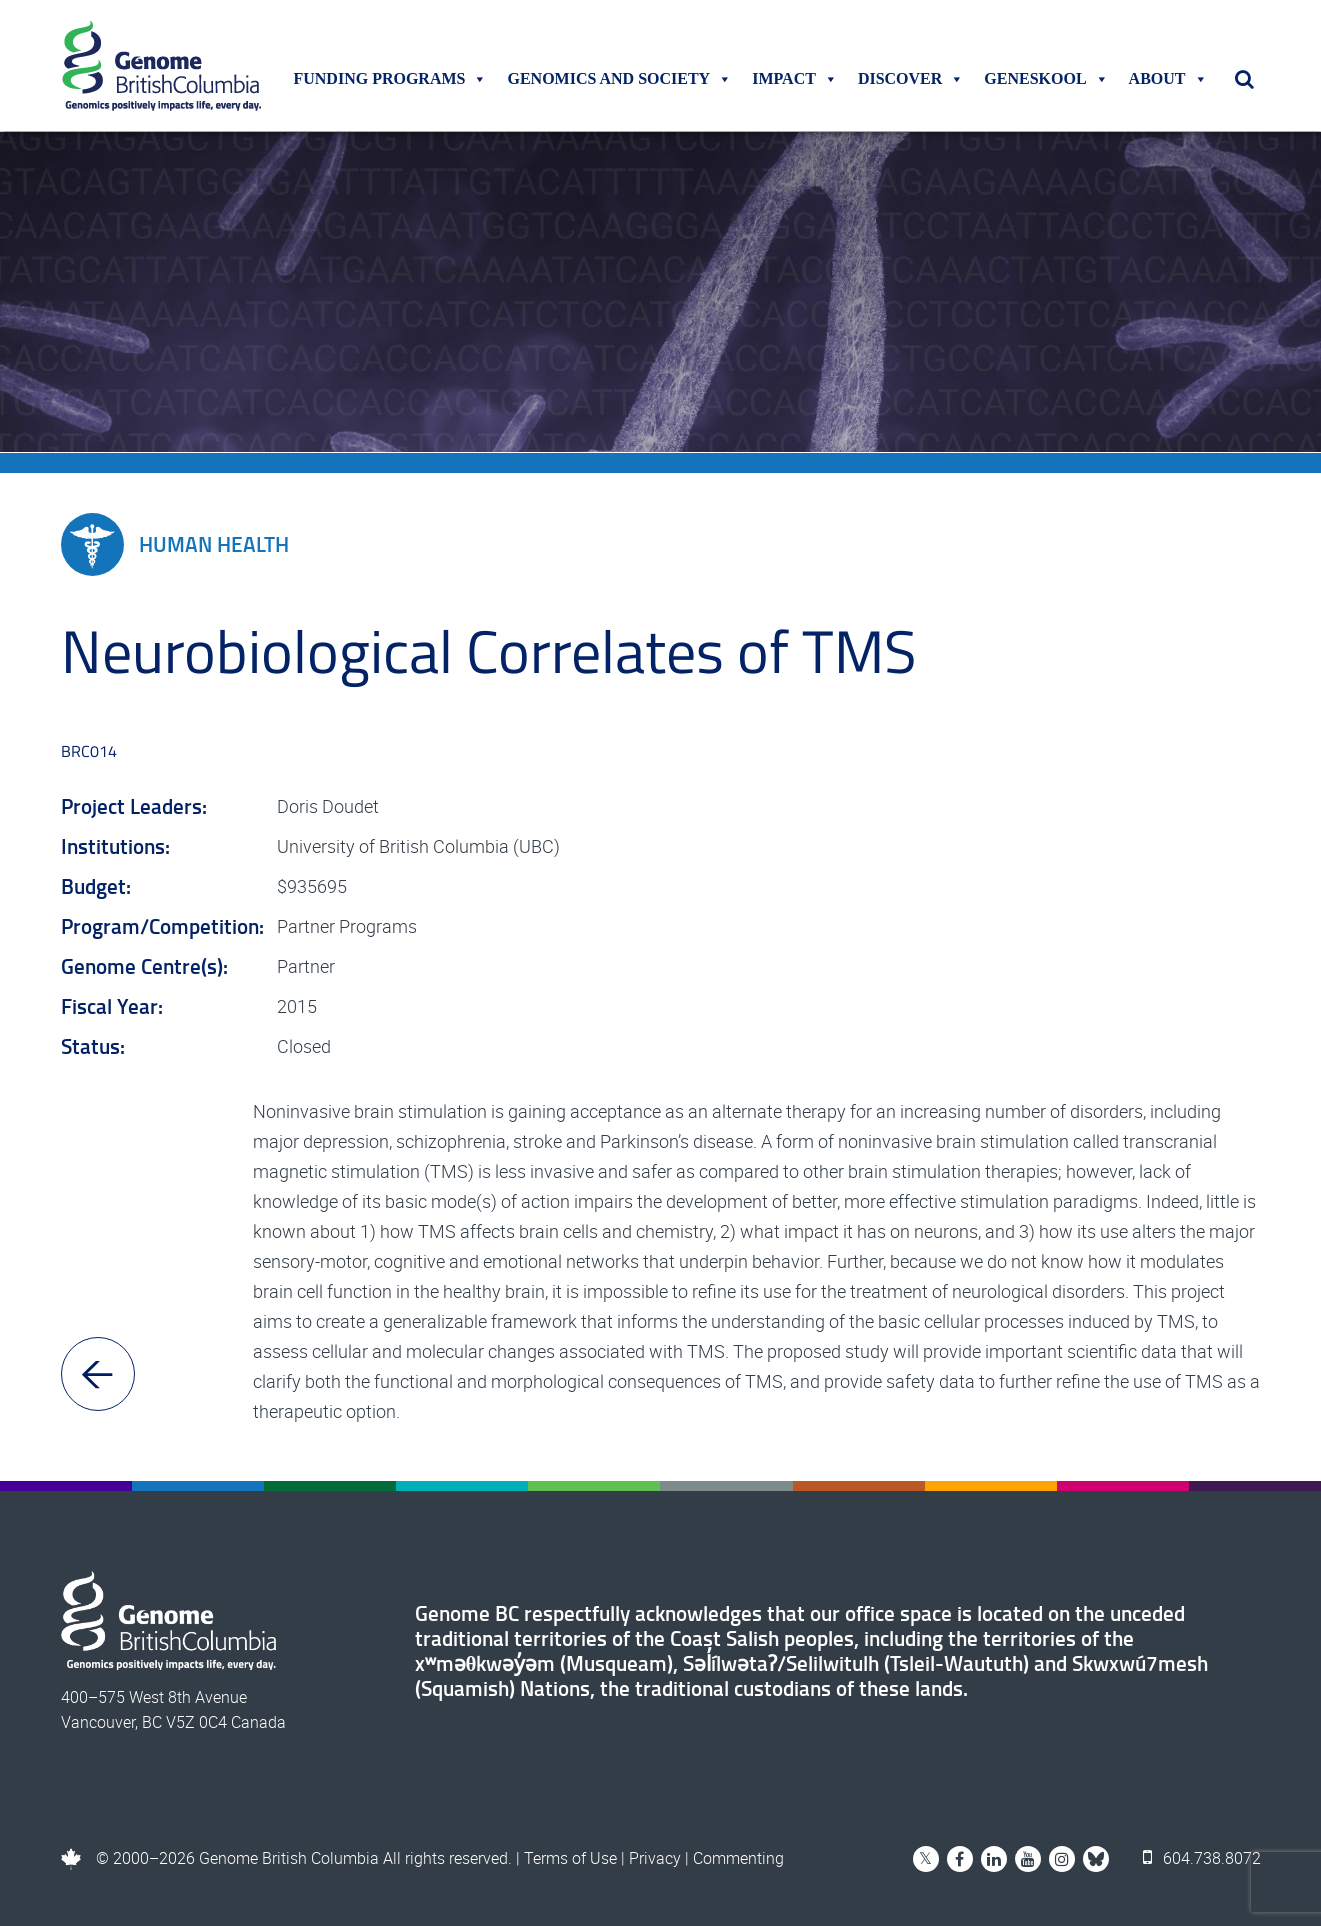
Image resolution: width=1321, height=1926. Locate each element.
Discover (911, 79)
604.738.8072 (1202, 1858)
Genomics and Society (619, 79)
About (1168, 79)
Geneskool (1046, 79)
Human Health (175, 544)
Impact (795, 79)
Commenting (738, 1858)
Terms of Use (570, 1858)
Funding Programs (390, 79)
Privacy (655, 1858)
